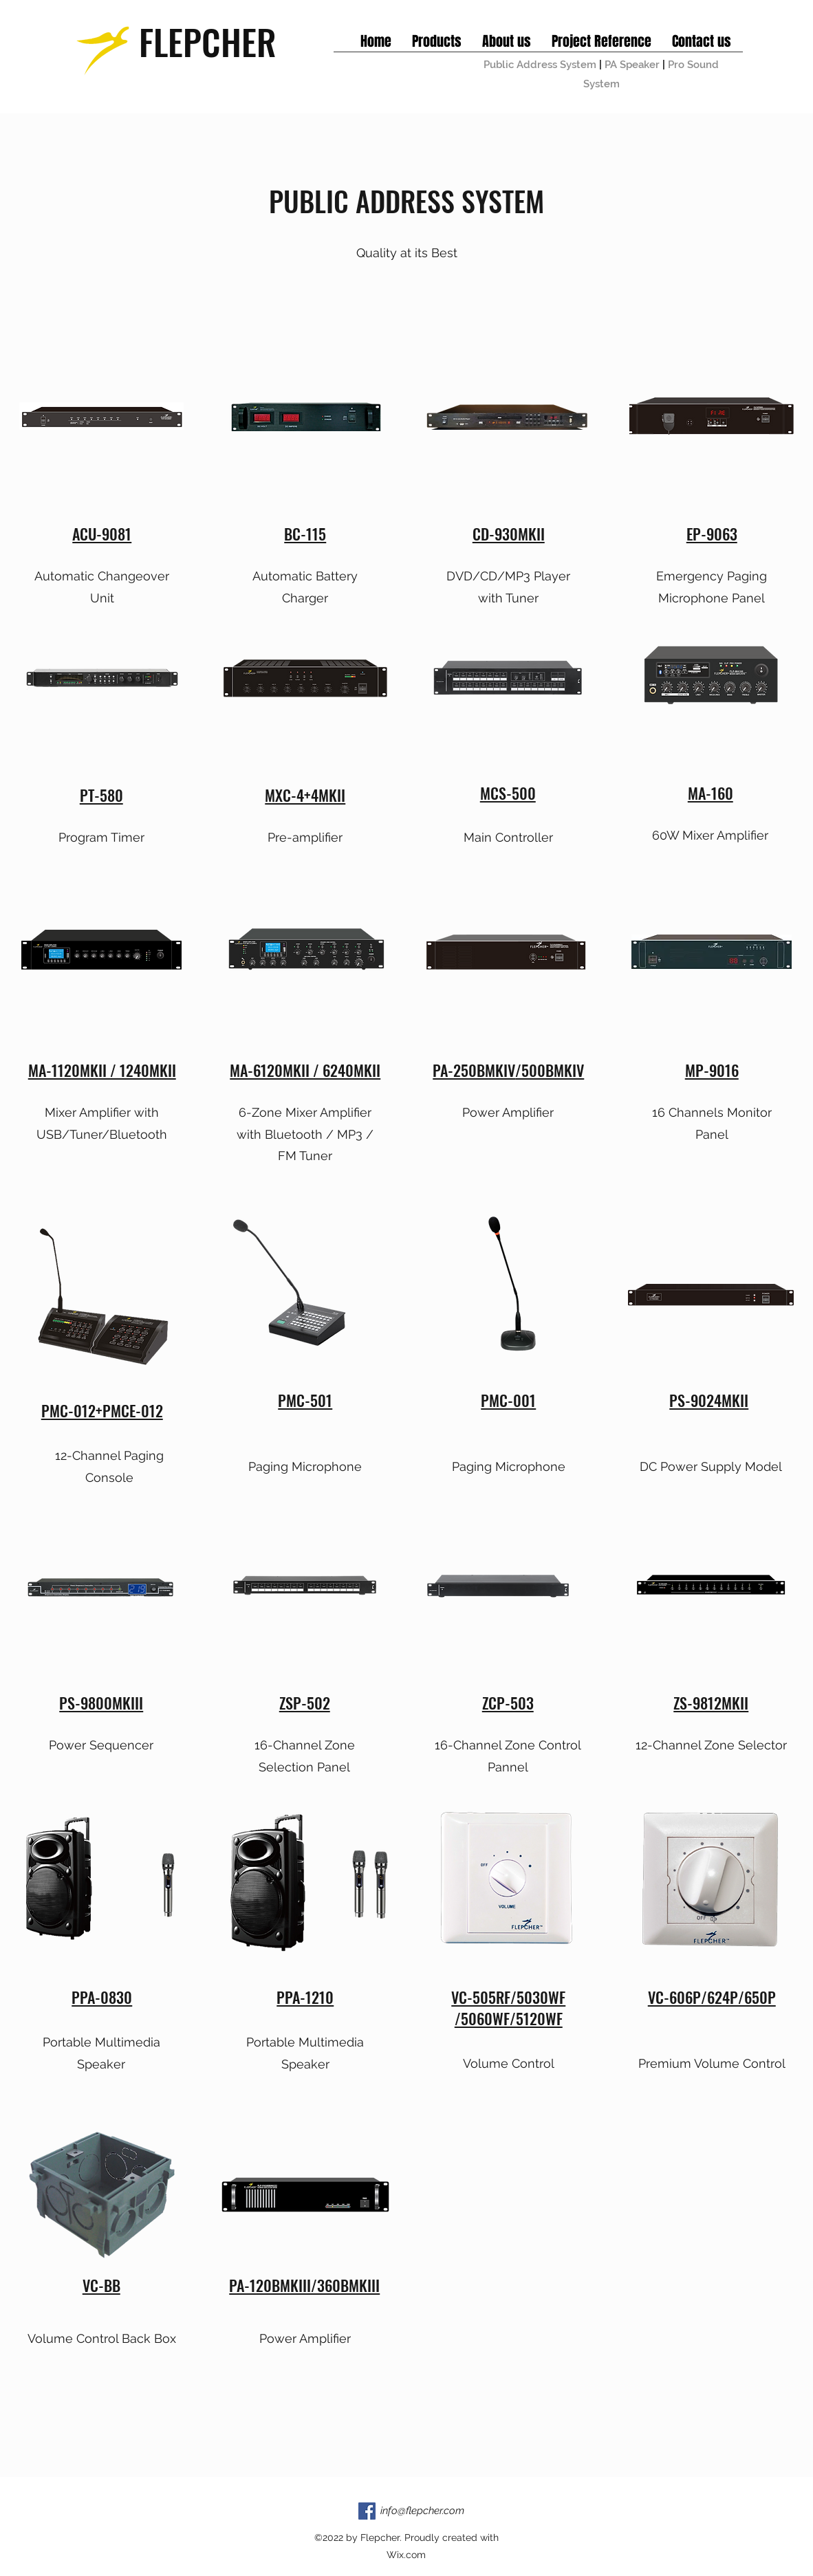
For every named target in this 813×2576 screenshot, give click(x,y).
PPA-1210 (305, 1997)
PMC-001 (508, 1400)
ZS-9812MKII (710, 1703)
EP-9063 (711, 534)
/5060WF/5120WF (509, 2018)
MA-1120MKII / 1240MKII (102, 1070)
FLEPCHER (208, 41)
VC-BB (101, 2285)
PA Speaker (632, 64)
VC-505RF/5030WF (508, 1997)
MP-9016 (712, 1070)
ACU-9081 (101, 534)
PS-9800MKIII (101, 1703)
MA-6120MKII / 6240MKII (305, 1070)
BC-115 (305, 534)
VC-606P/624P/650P (712, 1997)
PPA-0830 (102, 1997)
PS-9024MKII (708, 1400)
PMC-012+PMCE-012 (102, 1410)
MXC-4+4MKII (305, 795)
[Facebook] (367, 2511)
